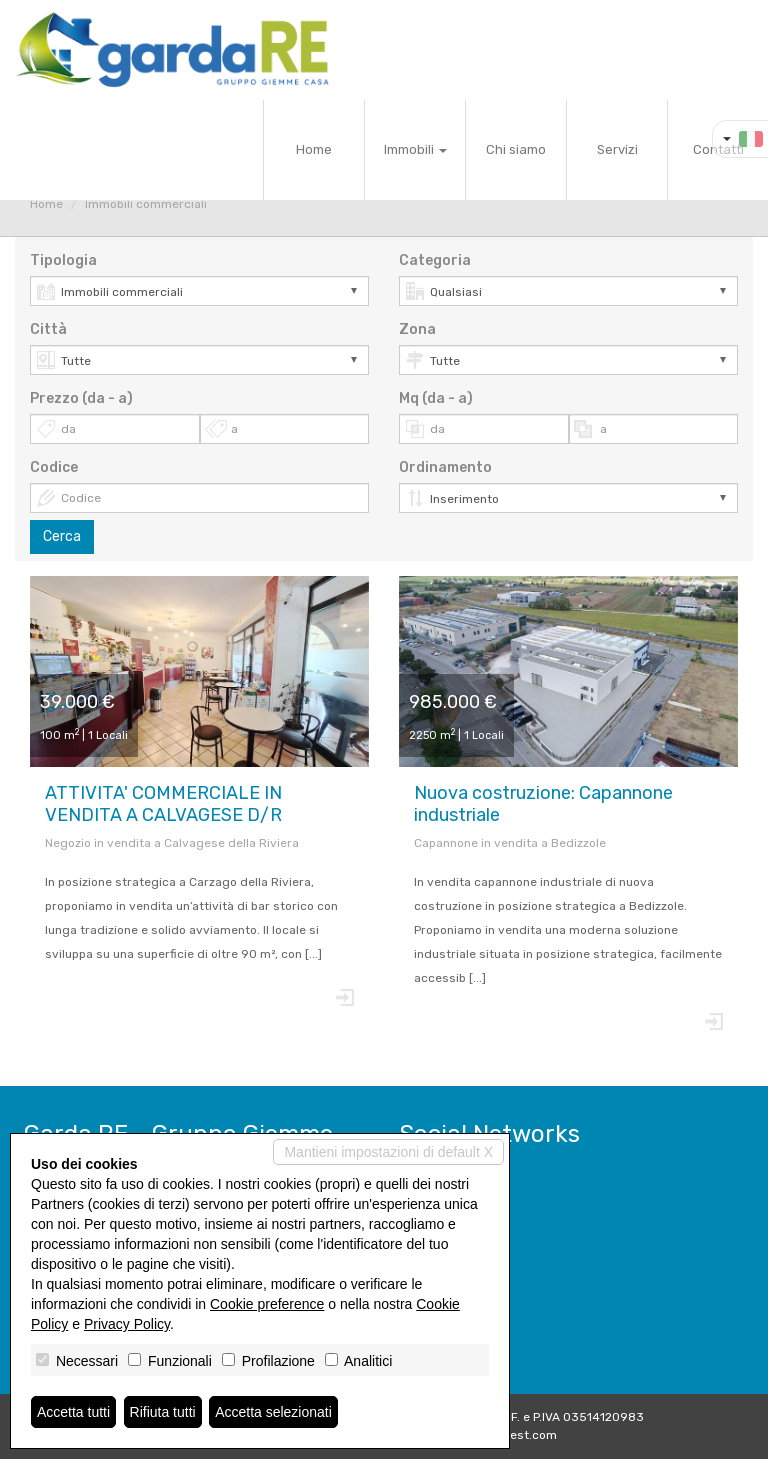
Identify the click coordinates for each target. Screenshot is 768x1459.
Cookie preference (267, 1304)
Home (314, 149)
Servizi (617, 149)
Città (48, 329)
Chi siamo (516, 149)
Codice (54, 467)
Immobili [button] (415, 149)
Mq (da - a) (436, 398)
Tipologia (63, 260)
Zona (417, 329)
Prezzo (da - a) (81, 398)
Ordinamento (445, 467)
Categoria (435, 260)
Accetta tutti (73, 1412)
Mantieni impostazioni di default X (388, 1152)
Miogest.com (520, 1435)
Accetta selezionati (273, 1412)
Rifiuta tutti (163, 1412)
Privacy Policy (127, 1324)
